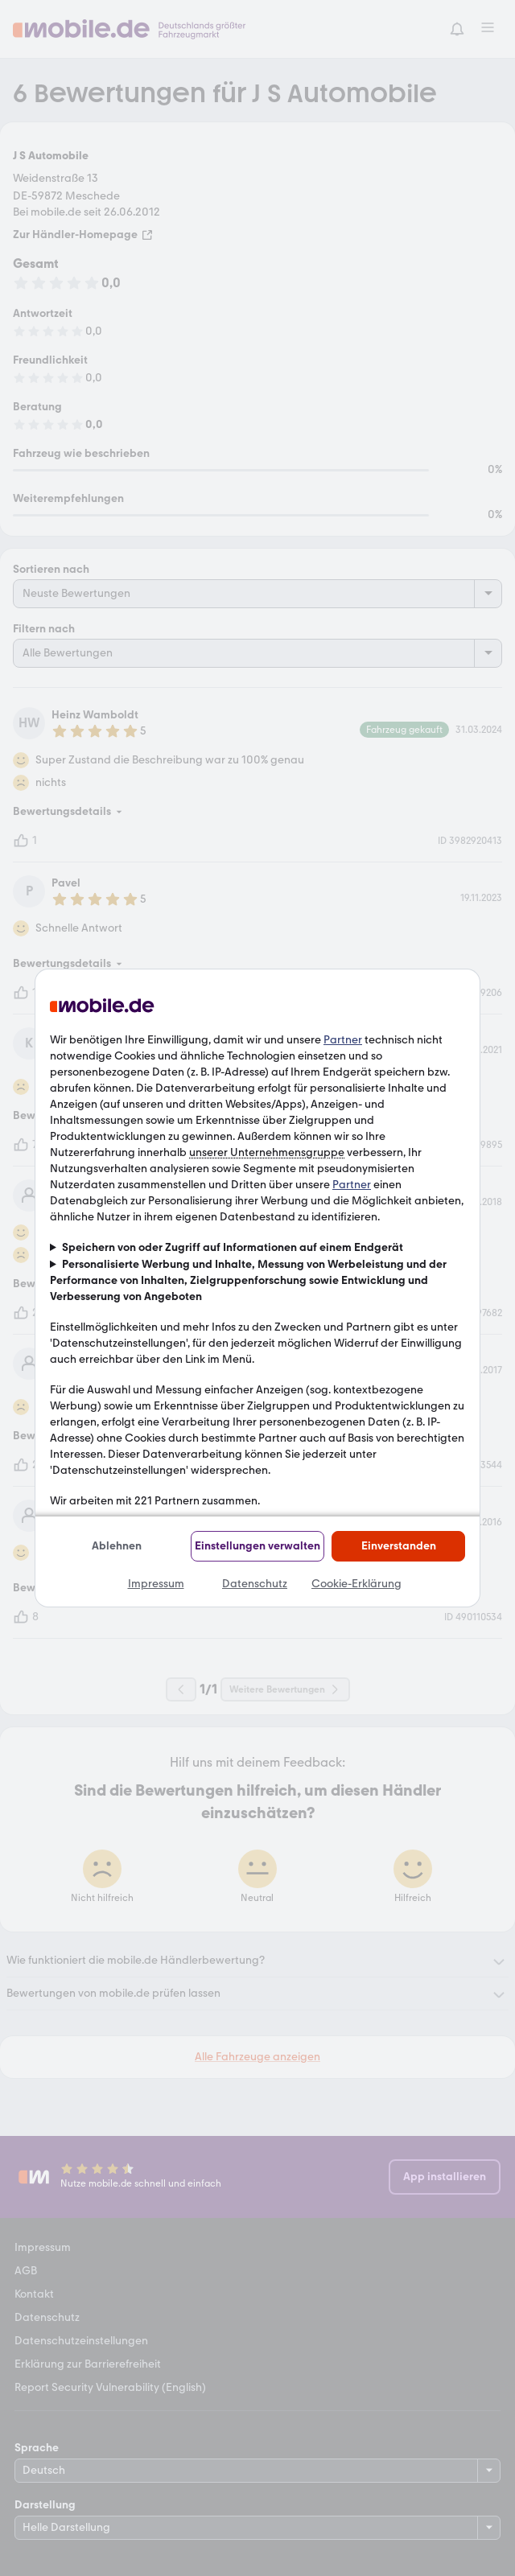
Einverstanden (398, 1546)
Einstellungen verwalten (257, 1546)
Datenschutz (254, 1583)
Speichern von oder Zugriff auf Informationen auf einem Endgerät (232, 1247)
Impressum (156, 1583)
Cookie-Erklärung (356, 1583)
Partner (342, 1040)
